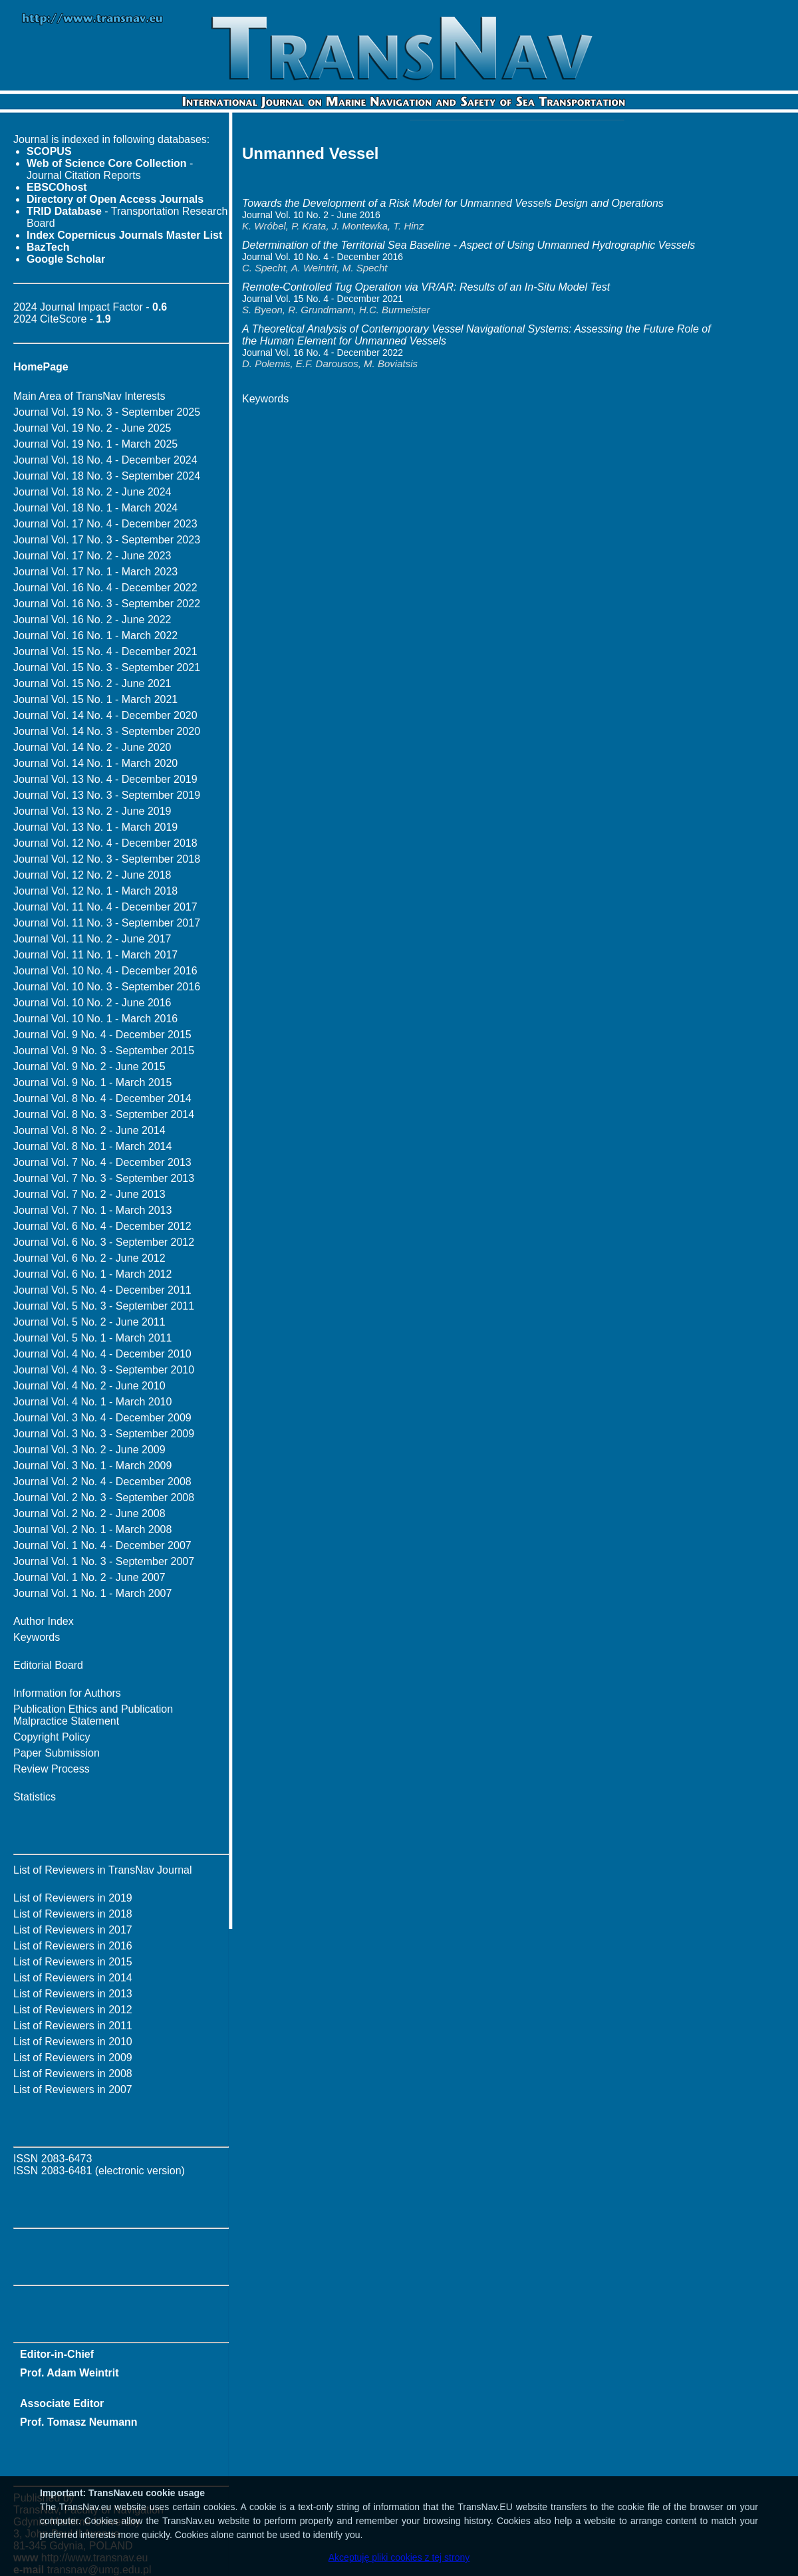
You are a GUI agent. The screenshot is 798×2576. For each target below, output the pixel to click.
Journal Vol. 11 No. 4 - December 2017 (105, 907)
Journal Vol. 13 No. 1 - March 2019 (95, 827)
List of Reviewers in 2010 (72, 2041)
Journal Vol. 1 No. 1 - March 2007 (92, 1593)
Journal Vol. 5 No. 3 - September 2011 (103, 1306)
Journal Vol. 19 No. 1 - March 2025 (95, 444)
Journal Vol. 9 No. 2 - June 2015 (89, 1066)
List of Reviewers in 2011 (72, 2025)
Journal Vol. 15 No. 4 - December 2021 (105, 651)
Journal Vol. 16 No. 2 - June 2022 (92, 619)
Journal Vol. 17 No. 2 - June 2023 (92, 555)
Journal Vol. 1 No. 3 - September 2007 (103, 1561)
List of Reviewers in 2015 (72, 1961)
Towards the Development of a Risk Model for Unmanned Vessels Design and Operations (453, 203)
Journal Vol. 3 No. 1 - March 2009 (92, 1465)
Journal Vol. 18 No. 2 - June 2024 (92, 492)
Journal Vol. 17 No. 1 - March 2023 (95, 571)
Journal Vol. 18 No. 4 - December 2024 (105, 460)
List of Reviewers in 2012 (72, 2009)
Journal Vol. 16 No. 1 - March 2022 (95, 635)
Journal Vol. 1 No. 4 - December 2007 (102, 1545)
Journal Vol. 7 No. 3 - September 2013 (103, 1178)
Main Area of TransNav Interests (89, 396)
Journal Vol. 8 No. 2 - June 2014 (89, 1130)
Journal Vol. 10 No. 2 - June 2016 (92, 1002)
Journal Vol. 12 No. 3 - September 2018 (106, 859)
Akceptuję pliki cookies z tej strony (399, 2557)
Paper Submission (56, 1753)
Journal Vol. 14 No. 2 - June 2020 (92, 747)
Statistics (34, 1796)
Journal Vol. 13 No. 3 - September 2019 (106, 795)
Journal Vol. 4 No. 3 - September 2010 (103, 1369)
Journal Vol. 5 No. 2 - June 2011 (89, 1322)
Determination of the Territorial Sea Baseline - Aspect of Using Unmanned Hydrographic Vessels (468, 245)
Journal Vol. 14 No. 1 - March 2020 (95, 763)
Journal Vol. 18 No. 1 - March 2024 (95, 507)
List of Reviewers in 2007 (72, 2089)
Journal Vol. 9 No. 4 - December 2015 (102, 1034)
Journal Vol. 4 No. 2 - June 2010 (89, 1385)
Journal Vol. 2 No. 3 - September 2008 (103, 1497)
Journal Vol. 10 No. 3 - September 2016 (106, 986)
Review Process (51, 1769)
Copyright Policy (51, 1737)
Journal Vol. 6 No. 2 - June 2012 (89, 1258)
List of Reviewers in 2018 (72, 1914)
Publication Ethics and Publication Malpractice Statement (93, 1715)
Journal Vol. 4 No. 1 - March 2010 (92, 1401)
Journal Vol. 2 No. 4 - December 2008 (102, 1481)
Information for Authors (67, 1693)
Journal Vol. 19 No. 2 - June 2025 (92, 428)
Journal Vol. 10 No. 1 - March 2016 (95, 1018)
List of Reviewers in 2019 (72, 1898)
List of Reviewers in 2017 (72, 1929)
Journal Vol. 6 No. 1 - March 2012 (92, 1274)
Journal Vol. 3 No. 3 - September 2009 (103, 1433)
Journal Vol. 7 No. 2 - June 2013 (89, 1194)
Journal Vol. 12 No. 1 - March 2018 (95, 891)
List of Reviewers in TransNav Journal (102, 1870)
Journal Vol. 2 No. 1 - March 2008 (92, 1529)
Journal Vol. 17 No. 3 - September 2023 (106, 539)
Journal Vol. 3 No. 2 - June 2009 (89, 1449)
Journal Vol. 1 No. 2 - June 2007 (89, 1577)
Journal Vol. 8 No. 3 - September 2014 (103, 1114)
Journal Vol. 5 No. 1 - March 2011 (92, 1338)
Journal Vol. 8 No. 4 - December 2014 (102, 1098)
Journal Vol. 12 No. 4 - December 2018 (105, 843)
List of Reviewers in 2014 (72, 1977)
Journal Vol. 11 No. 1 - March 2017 (95, 954)
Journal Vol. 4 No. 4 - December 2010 (102, 1354)
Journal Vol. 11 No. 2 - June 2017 (92, 938)
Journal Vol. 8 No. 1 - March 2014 (92, 1146)
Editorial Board (48, 1665)
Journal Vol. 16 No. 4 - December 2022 (105, 587)
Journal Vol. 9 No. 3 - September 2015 (103, 1050)
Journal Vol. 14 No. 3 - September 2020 (106, 731)
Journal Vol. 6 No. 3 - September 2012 (103, 1242)
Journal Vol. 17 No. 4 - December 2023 (105, 523)
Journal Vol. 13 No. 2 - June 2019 (92, 811)
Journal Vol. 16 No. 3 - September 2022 (106, 603)
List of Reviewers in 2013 (72, 1993)
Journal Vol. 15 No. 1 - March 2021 (95, 699)
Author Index (43, 1621)
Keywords (36, 1637)
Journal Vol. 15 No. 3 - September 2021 (106, 667)
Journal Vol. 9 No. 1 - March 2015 (92, 1082)
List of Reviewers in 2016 (72, 1945)
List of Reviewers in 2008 (72, 2073)
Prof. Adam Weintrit (69, 2372)
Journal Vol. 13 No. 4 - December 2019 (105, 779)
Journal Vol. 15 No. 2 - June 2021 (92, 683)
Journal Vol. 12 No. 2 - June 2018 (92, 875)
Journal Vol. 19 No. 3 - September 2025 (106, 412)
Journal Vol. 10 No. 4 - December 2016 (105, 970)
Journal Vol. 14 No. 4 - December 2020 (105, 715)
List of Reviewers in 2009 (72, 2057)
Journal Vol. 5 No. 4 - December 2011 (102, 1290)
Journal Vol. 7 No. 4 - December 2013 (102, 1162)
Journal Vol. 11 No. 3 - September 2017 (106, 923)
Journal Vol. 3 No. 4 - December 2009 (102, 1417)
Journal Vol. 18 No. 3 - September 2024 (106, 476)
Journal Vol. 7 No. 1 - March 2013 (92, 1210)
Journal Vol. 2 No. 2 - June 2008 (89, 1513)
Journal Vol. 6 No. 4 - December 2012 (102, 1226)
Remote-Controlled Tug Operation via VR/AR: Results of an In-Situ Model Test (426, 287)
